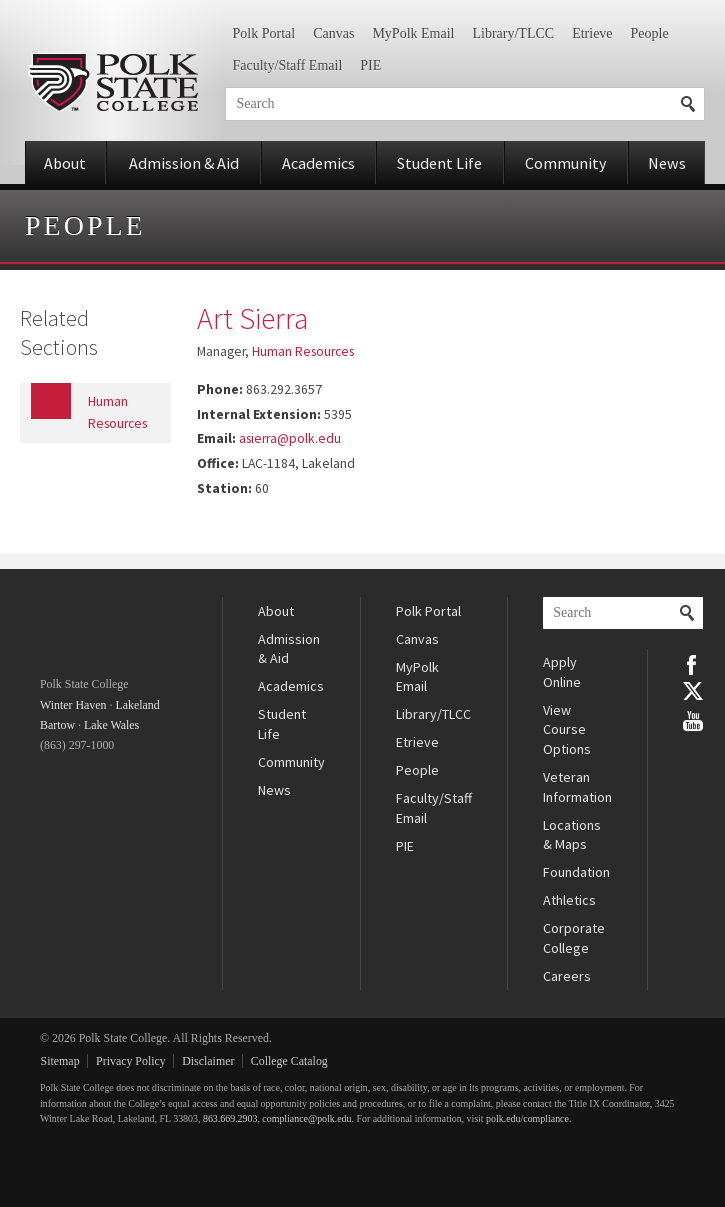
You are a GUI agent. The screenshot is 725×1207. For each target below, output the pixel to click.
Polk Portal (264, 33)
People (650, 33)
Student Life (439, 163)
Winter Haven (73, 705)
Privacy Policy (131, 1061)
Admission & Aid (184, 163)
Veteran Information (577, 787)
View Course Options (567, 729)
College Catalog (289, 1061)
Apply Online (562, 672)
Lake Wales (111, 725)
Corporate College (574, 938)
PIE (370, 65)
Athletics (569, 900)
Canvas (333, 33)
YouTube (693, 719)
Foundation (576, 872)
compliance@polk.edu (306, 1118)
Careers (567, 976)
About (65, 163)
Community (566, 163)
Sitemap (60, 1061)
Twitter (693, 691)
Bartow (57, 725)
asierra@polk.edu (290, 438)
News (667, 163)
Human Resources (303, 351)
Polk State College (112, 82)
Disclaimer (208, 1061)
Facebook (693, 663)
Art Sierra (252, 318)
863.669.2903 (230, 1118)
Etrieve (592, 33)
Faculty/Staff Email (288, 65)
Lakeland (137, 705)
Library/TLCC (513, 33)
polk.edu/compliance (527, 1118)
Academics (318, 163)
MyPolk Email (413, 33)
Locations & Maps (572, 835)
